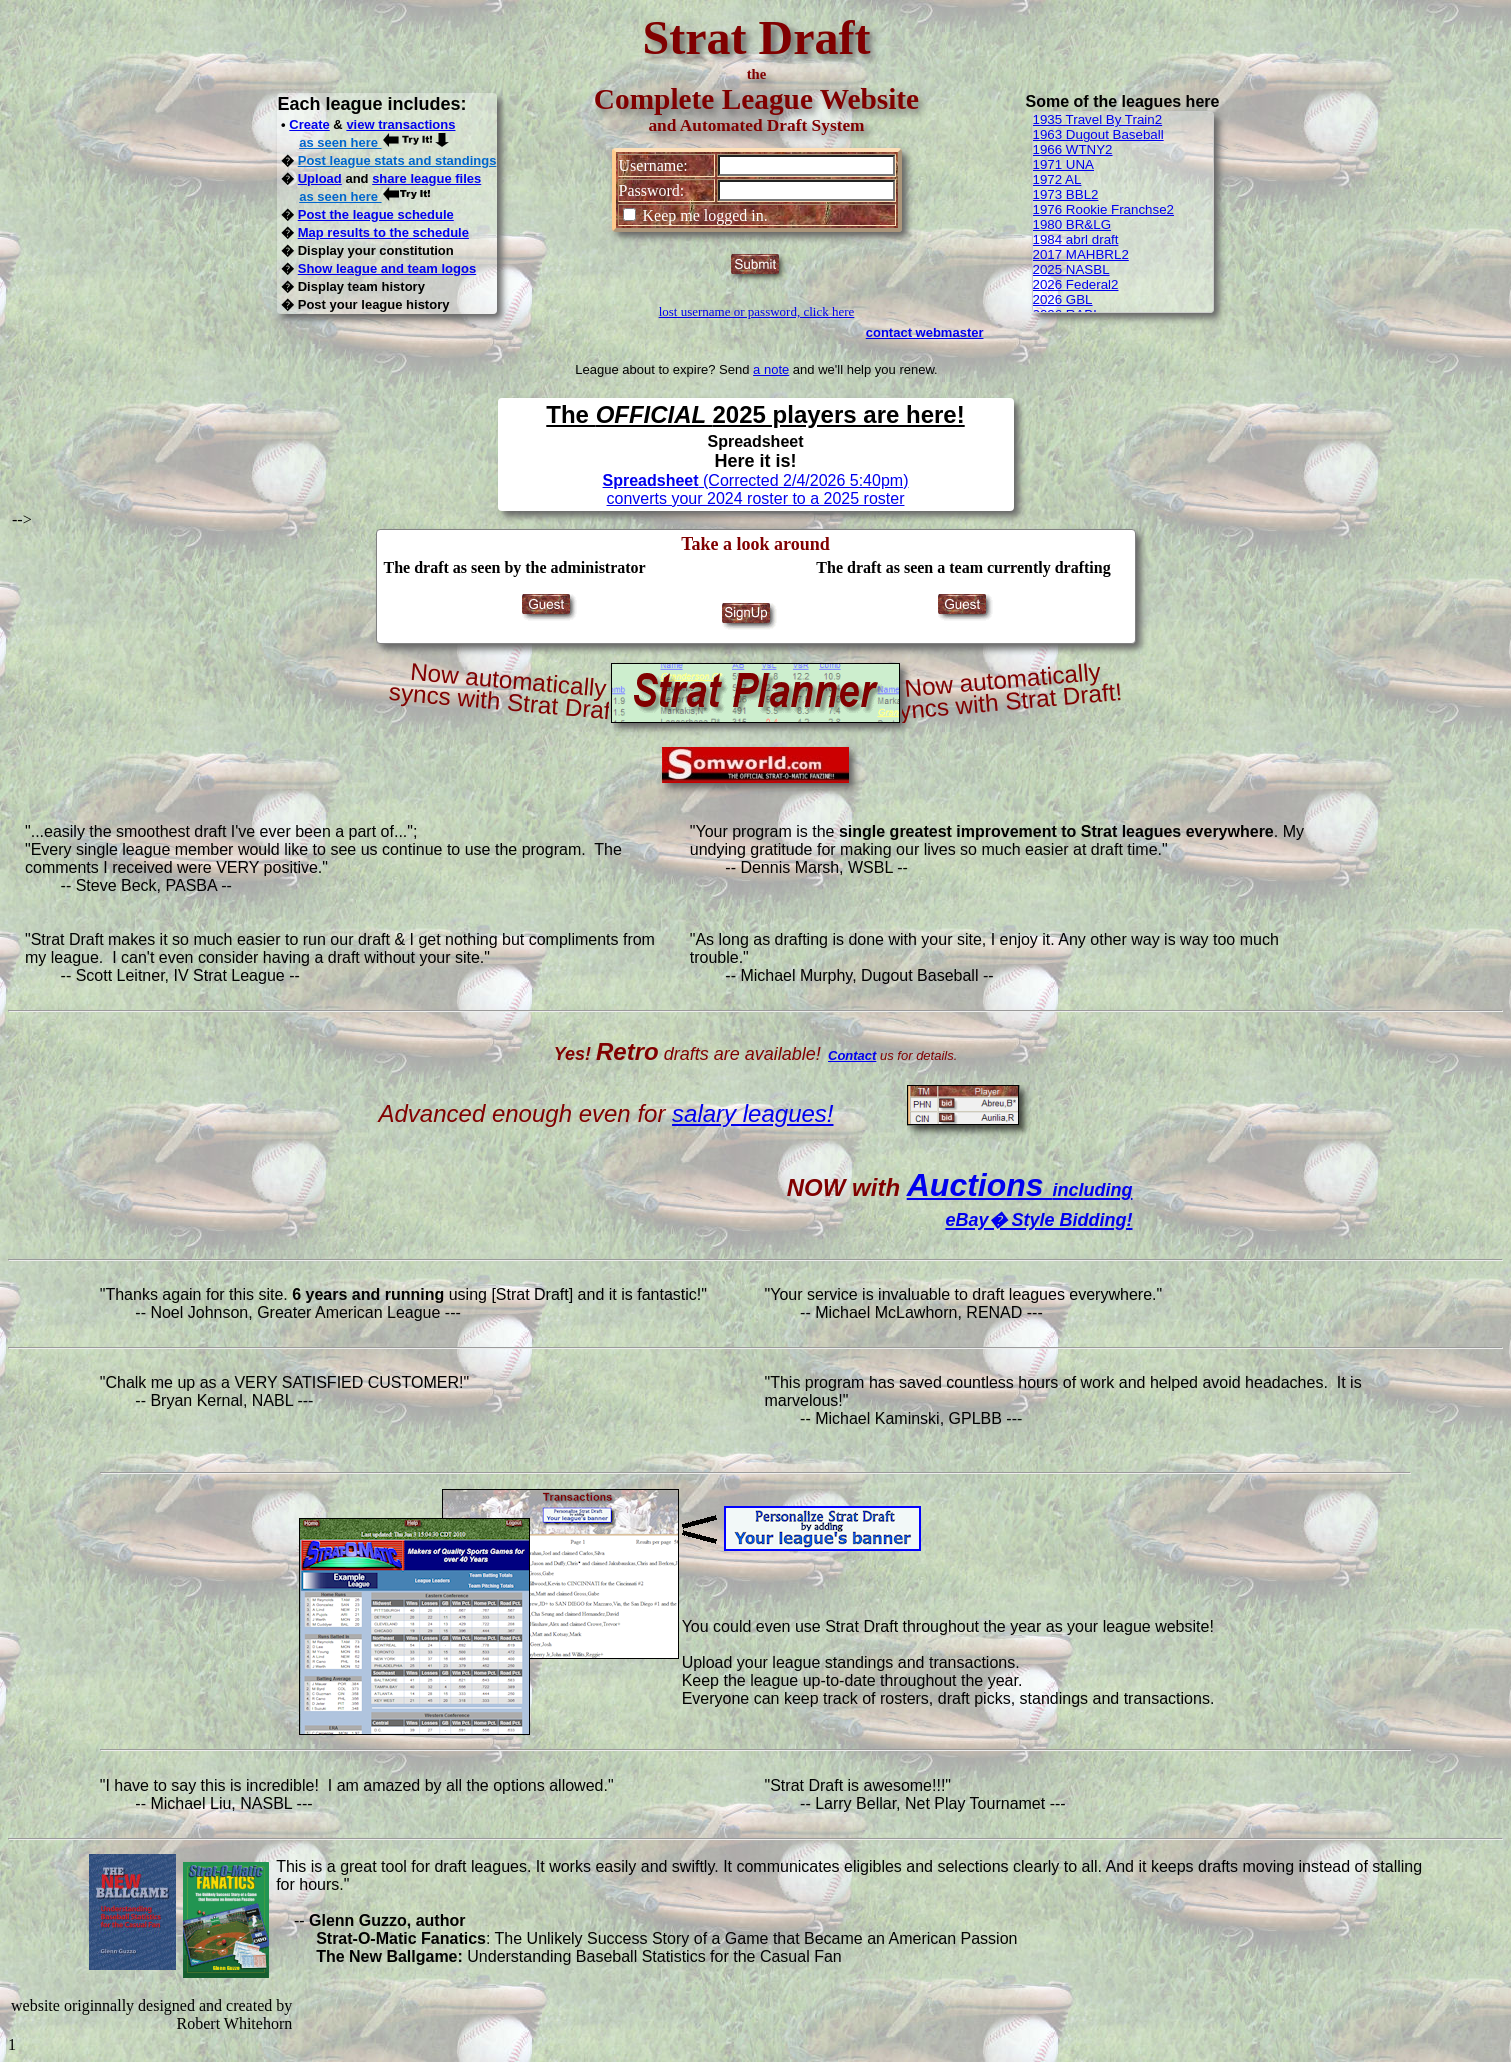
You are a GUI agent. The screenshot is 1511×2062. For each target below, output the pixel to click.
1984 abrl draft (1076, 239)
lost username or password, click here (757, 311)
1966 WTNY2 (1073, 149)
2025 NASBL (1071, 269)
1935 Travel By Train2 (1098, 119)
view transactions (400, 124)
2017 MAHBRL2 (1081, 254)
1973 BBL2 (1066, 194)
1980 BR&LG (1072, 224)
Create (309, 124)
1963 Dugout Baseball (1098, 134)
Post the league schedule (376, 214)
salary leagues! (752, 1113)
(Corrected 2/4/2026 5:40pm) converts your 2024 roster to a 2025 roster (756, 489)
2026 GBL (1063, 299)
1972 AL (1057, 179)
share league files (426, 178)
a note (771, 369)
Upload (320, 178)
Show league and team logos (387, 268)
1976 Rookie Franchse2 (1104, 209)
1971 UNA (1064, 164)
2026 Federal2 (1076, 284)
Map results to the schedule (383, 232)
